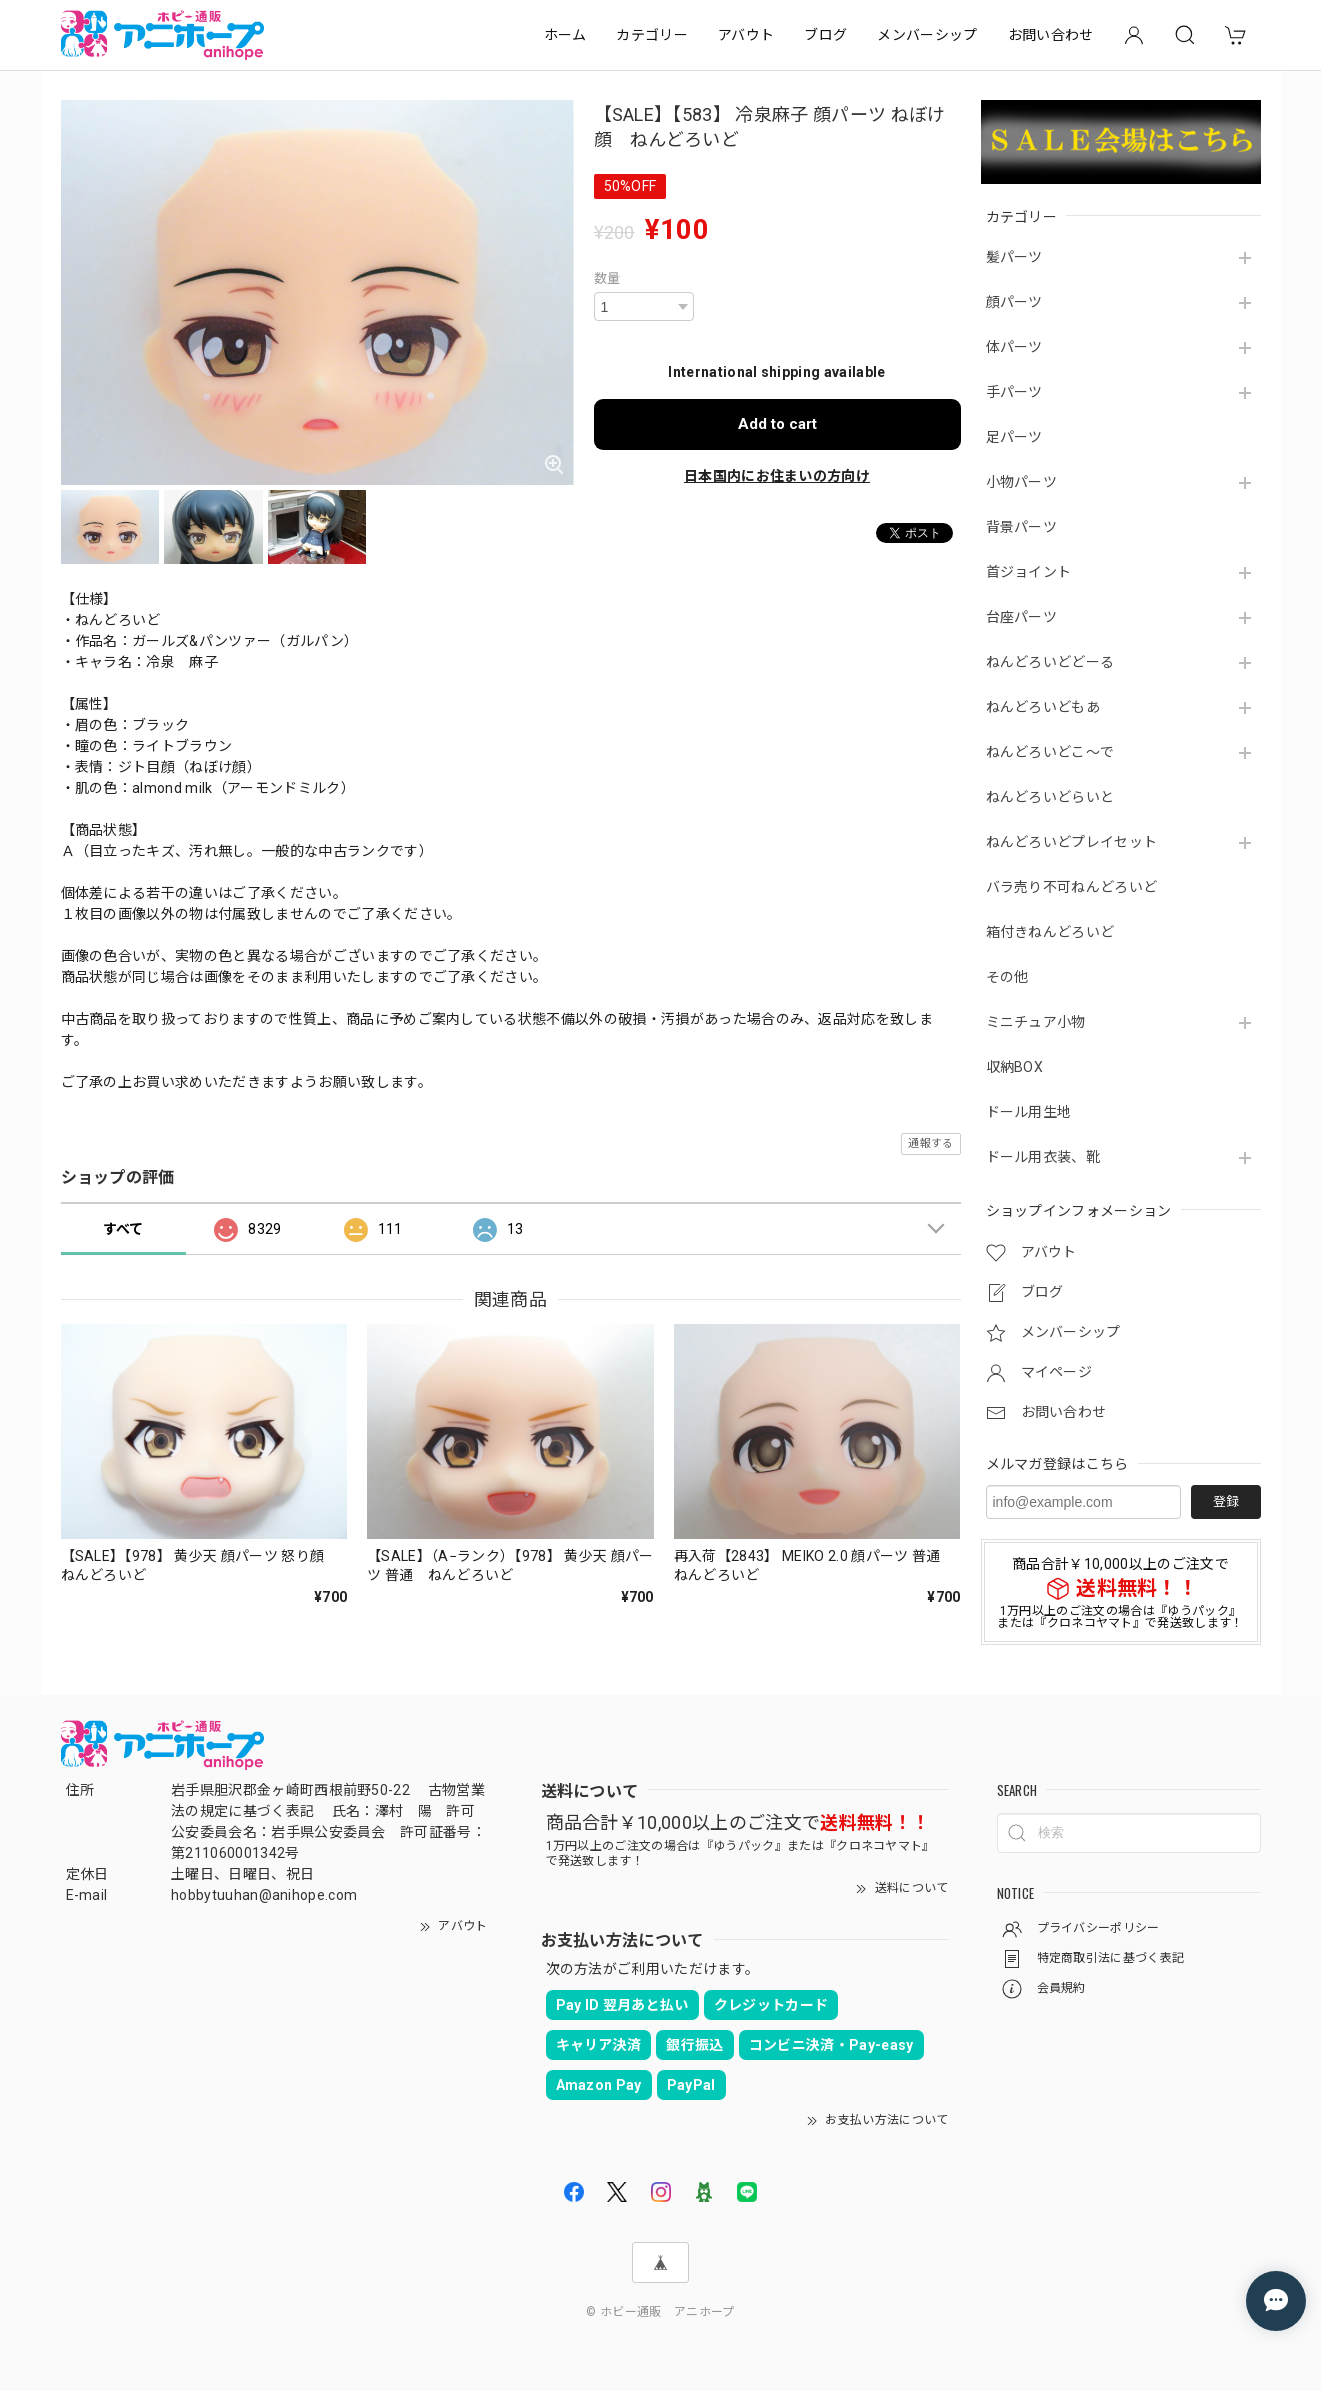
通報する (930, 1143)
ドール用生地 (1029, 1112)
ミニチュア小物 (1036, 1022)
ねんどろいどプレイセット (1072, 842)
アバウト (746, 35)
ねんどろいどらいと (1050, 797)
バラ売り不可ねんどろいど (1072, 887)
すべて (123, 1229)
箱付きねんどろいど (1050, 932)
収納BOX (1015, 1067)
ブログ (825, 35)
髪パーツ (1014, 257)
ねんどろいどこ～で (1050, 752)
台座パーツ (1022, 617)
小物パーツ (1022, 482)
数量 (607, 278)
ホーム (565, 35)
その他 (1007, 977)
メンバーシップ (927, 35)
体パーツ (1014, 347)
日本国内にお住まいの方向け (777, 476)
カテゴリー (652, 35)
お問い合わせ (1051, 35)
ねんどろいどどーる (1050, 662)
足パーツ (1014, 437)
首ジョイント (1029, 572)
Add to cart (777, 424)
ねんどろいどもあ (1043, 707)
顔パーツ (1014, 302)
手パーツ (1014, 392)
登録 (1226, 1501)
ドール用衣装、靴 (1043, 1157)
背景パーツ (1022, 527)
